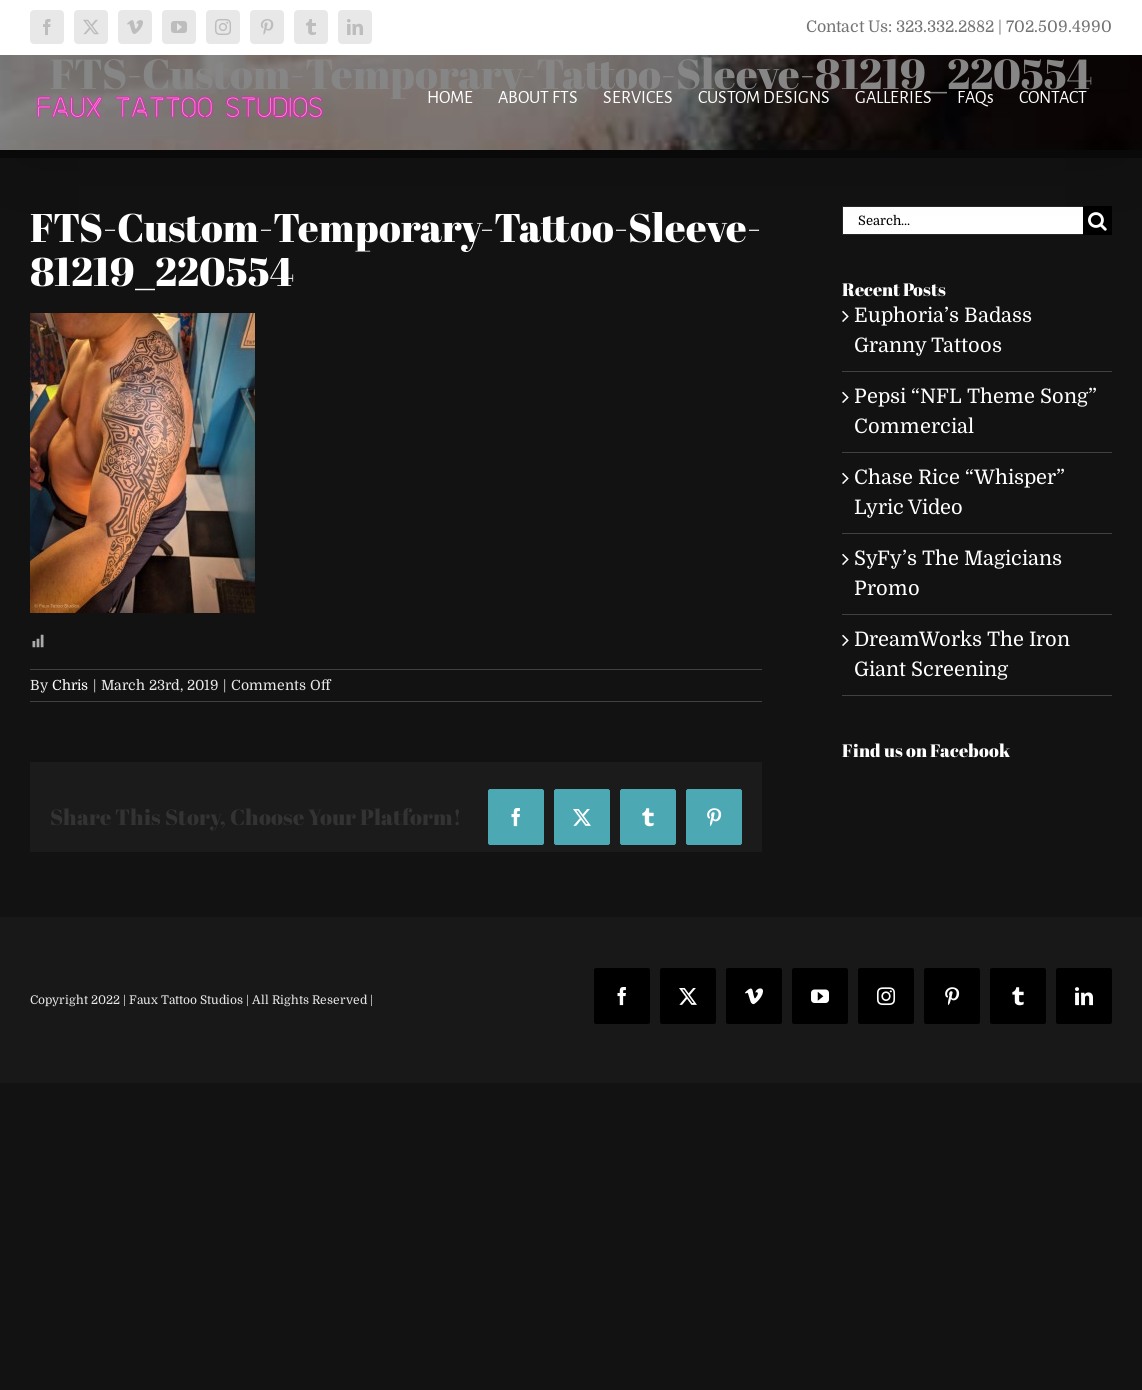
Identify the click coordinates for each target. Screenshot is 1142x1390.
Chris (70, 685)
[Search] (1097, 220)
